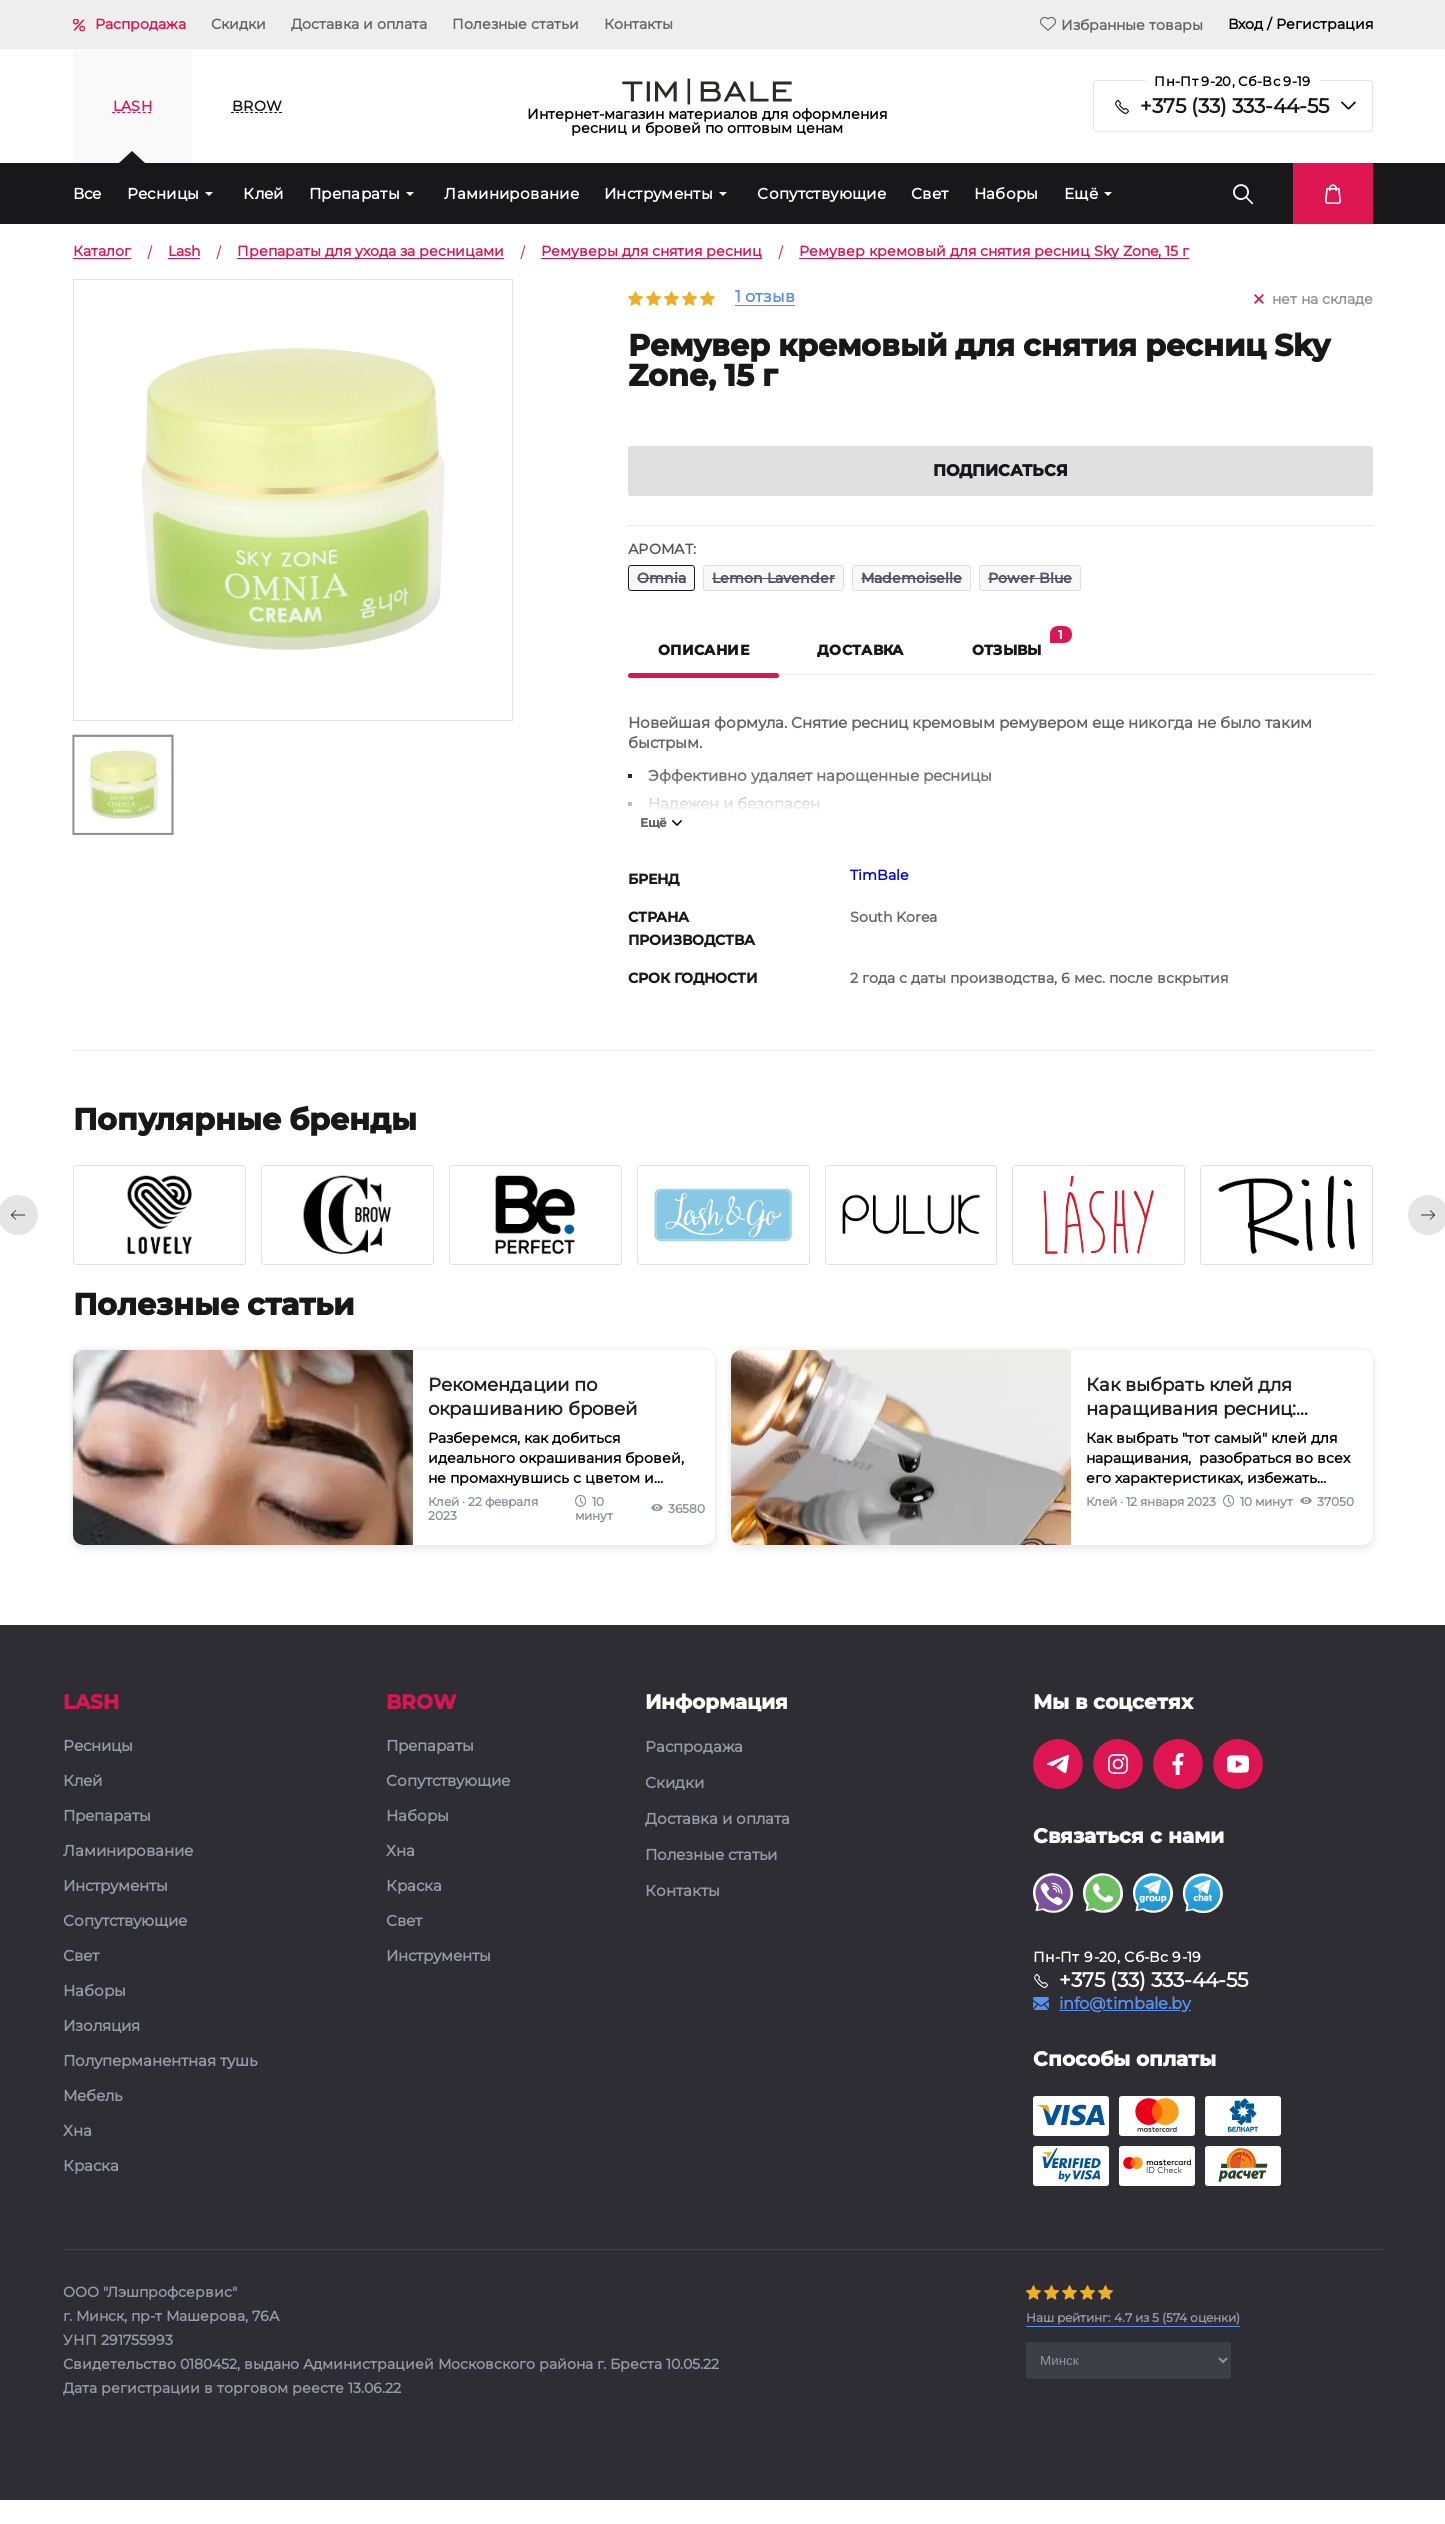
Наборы (1006, 193)
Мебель (92, 2120)
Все (87, 193)
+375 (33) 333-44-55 (1234, 106)
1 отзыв (765, 297)
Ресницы (163, 193)
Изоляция (101, 2050)
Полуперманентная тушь (160, 2085)
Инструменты (658, 193)
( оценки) (1133, 2341)
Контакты (638, 24)
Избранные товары (1121, 24)
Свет (930, 193)
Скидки (238, 24)
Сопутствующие (821, 193)
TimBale (879, 899)
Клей (263, 193)
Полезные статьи (515, 24)
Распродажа (140, 24)
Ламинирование (511, 193)
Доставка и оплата (359, 24)
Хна (77, 2155)
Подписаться (1000, 494)
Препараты (354, 193)
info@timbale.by (1125, 2028)
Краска (91, 2190)
